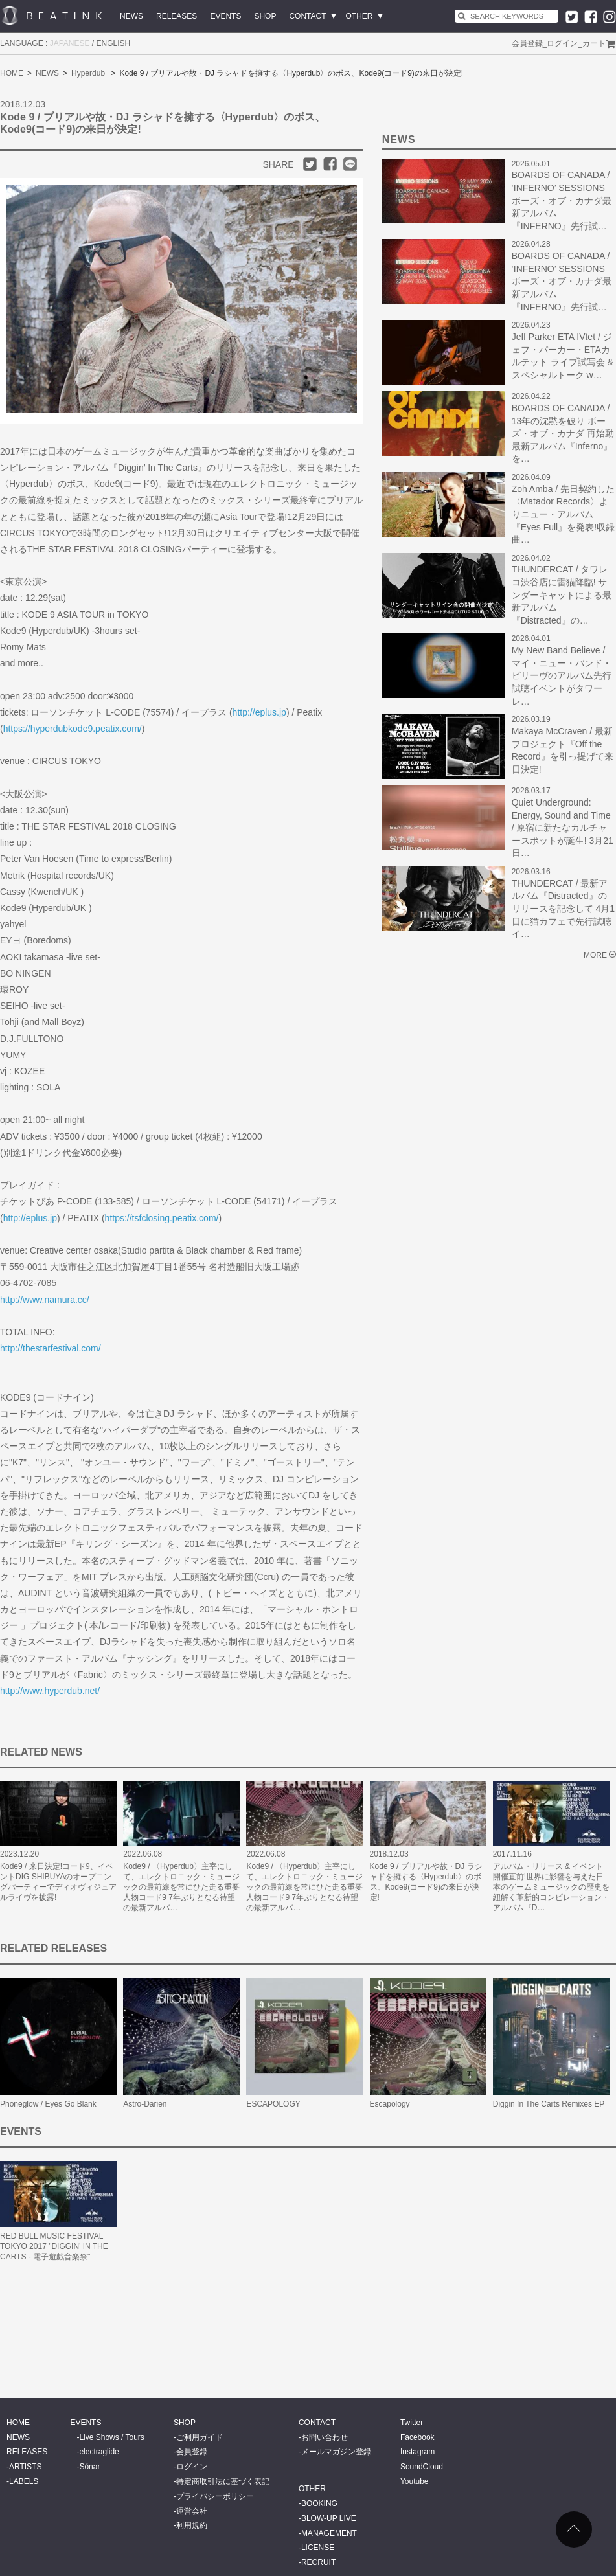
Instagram (417, 2451)
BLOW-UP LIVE (328, 2518)
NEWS (131, 16)
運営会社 (191, 2511)
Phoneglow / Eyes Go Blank (48, 2103)
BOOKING (319, 2503)
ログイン (562, 43)
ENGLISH (114, 43)
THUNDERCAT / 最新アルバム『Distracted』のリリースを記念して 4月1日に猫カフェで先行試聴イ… (563, 908)
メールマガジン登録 (336, 2451)
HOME (11, 73)
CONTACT (307, 16)
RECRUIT (318, 2562)
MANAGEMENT (329, 2533)
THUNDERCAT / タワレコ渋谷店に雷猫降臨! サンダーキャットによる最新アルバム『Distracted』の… (561, 594)
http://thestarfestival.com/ (50, 1348)
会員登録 (527, 43)
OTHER (359, 16)
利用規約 (191, 2525)
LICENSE (317, 2547)
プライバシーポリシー (215, 2496)
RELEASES (176, 16)
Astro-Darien (144, 2103)
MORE (595, 955)
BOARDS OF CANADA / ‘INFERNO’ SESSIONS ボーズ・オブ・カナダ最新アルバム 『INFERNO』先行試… (561, 200)
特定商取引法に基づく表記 (222, 2481)
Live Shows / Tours (111, 2437)
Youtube (414, 2481)
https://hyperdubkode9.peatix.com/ (72, 728)
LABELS (23, 2481)
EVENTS (225, 16)
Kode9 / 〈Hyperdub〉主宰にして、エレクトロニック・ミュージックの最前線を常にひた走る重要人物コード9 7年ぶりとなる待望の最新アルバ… (181, 1887)
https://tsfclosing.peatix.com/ (162, 1218)
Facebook (417, 2437)
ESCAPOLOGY (273, 2103)
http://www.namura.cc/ (44, 1299)
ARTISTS (25, 2466)
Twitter (411, 2422)
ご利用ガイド (199, 2437)
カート (594, 43)
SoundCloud (421, 2466)
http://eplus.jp (259, 712)
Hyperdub (88, 73)
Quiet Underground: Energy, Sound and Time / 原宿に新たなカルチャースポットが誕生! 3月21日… (562, 827)
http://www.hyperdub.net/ (50, 1691)
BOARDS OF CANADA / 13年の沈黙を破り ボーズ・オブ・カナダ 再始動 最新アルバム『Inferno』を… (563, 433)
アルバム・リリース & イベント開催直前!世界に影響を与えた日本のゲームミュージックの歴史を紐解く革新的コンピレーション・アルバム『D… (551, 1887)
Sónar (89, 2466)
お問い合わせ (324, 2437)
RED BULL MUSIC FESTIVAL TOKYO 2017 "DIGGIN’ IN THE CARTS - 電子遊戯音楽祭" (54, 2246)
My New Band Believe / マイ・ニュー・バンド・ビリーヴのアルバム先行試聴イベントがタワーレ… (561, 675)
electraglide (99, 2451)
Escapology (390, 2103)
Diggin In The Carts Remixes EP (549, 2103)
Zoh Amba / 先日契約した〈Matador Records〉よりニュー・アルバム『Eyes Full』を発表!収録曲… (563, 514)
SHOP (265, 16)
